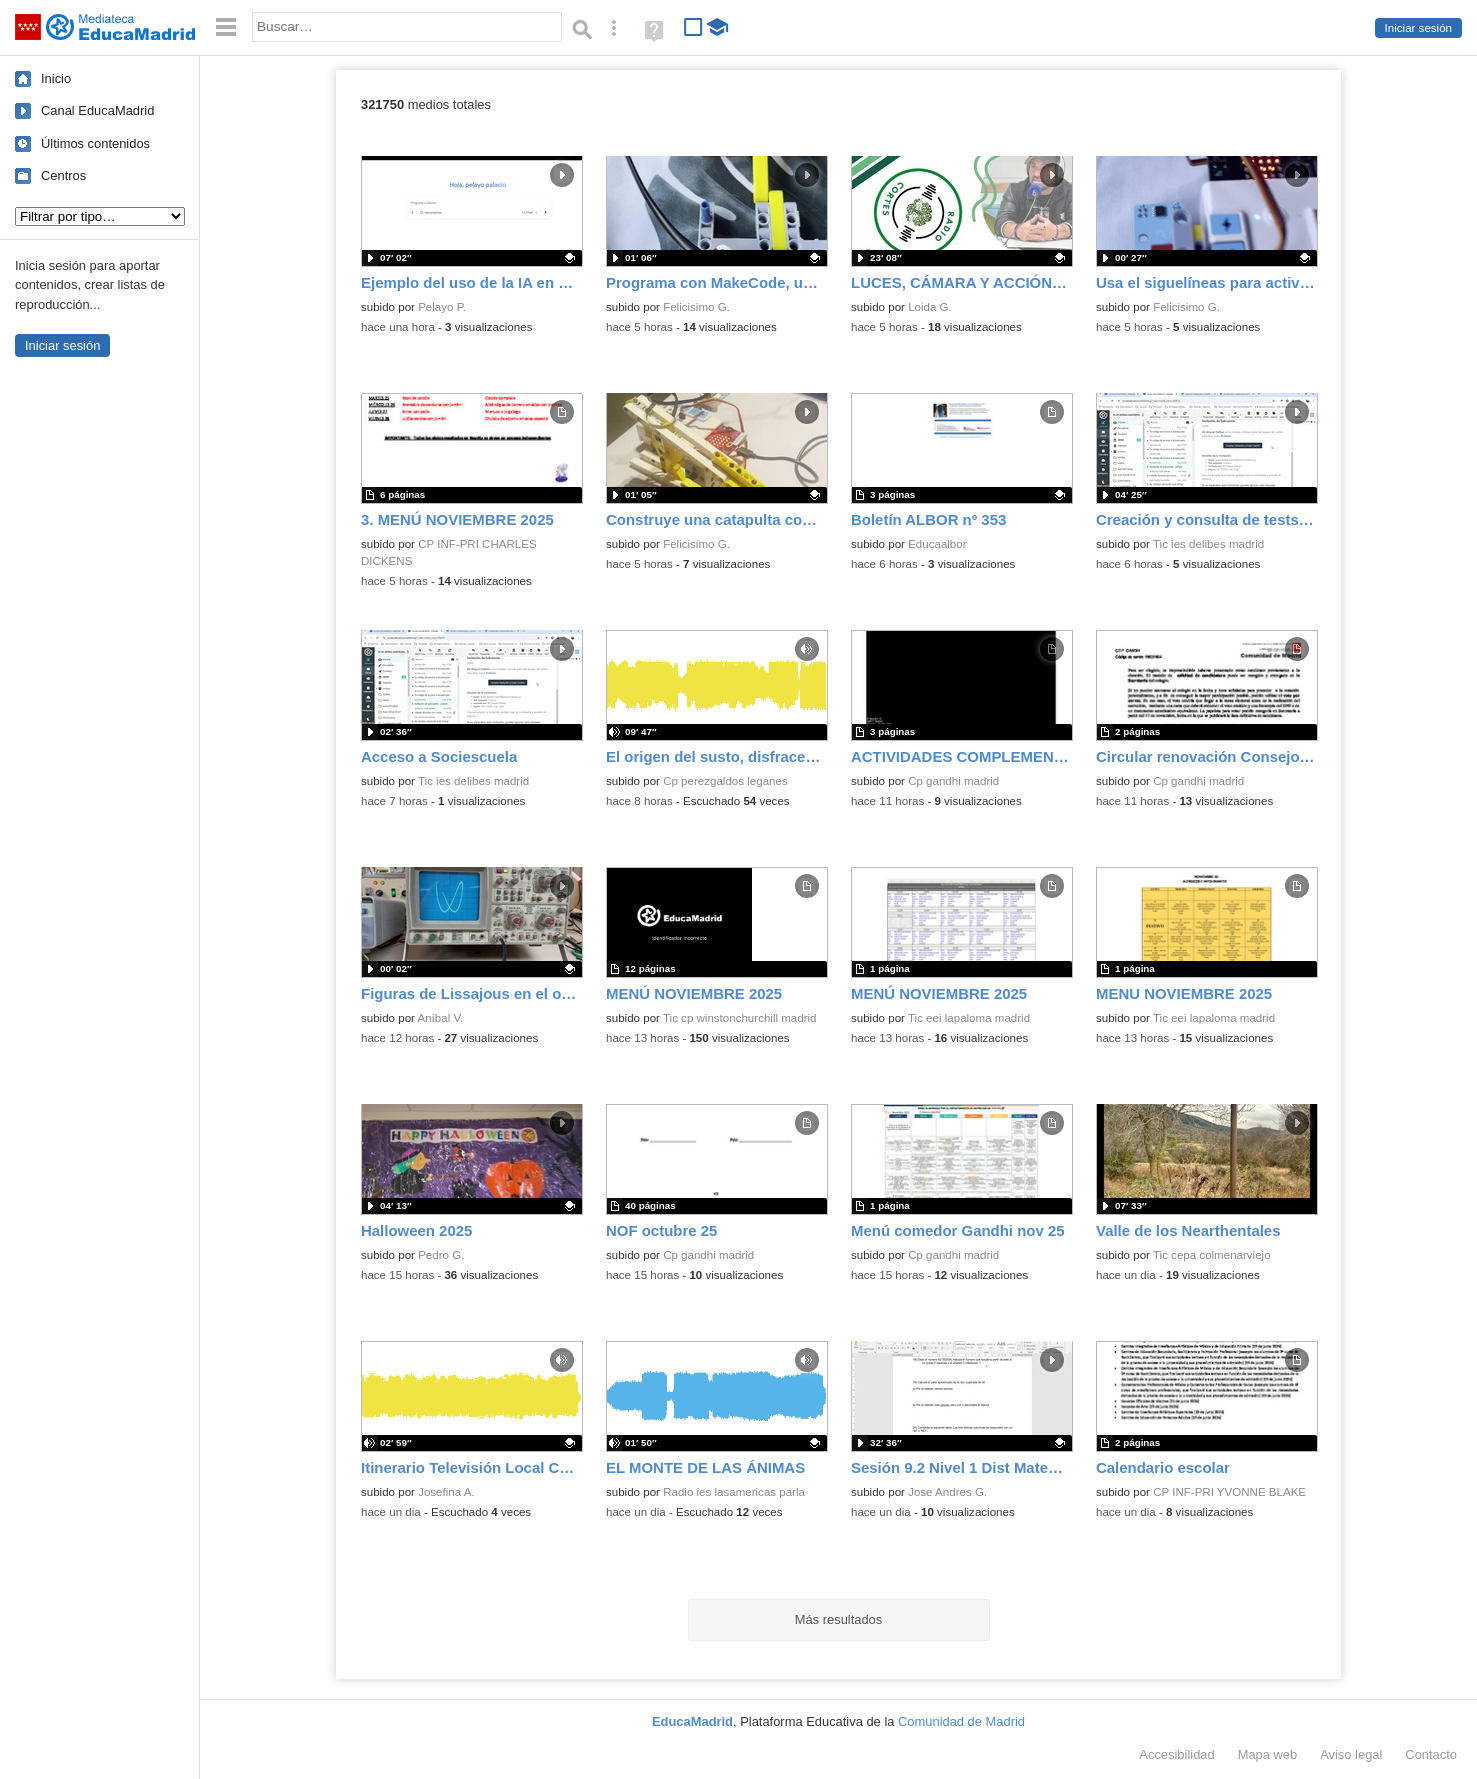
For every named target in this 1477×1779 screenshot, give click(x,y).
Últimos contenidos (95, 143)
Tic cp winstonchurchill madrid (740, 1018)
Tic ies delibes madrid (1208, 544)
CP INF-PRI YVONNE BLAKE (1229, 1492)
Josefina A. (446, 1492)
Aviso (1351, 1754)
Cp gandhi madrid (953, 781)
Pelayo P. (442, 307)
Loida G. (930, 307)
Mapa (1268, 1754)
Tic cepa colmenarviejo (1212, 1255)
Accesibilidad (1176, 1754)
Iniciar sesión (1418, 28)
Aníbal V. (441, 1018)
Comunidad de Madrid (961, 1721)
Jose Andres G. (947, 1492)
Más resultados (839, 1619)
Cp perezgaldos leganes (725, 781)
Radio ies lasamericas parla (734, 1492)
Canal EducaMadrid (97, 110)
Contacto (1431, 1754)
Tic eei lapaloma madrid (969, 1018)
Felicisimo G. (696, 307)
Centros (63, 175)
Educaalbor (937, 544)
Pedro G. (441, 1255)
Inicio (56, 78)
